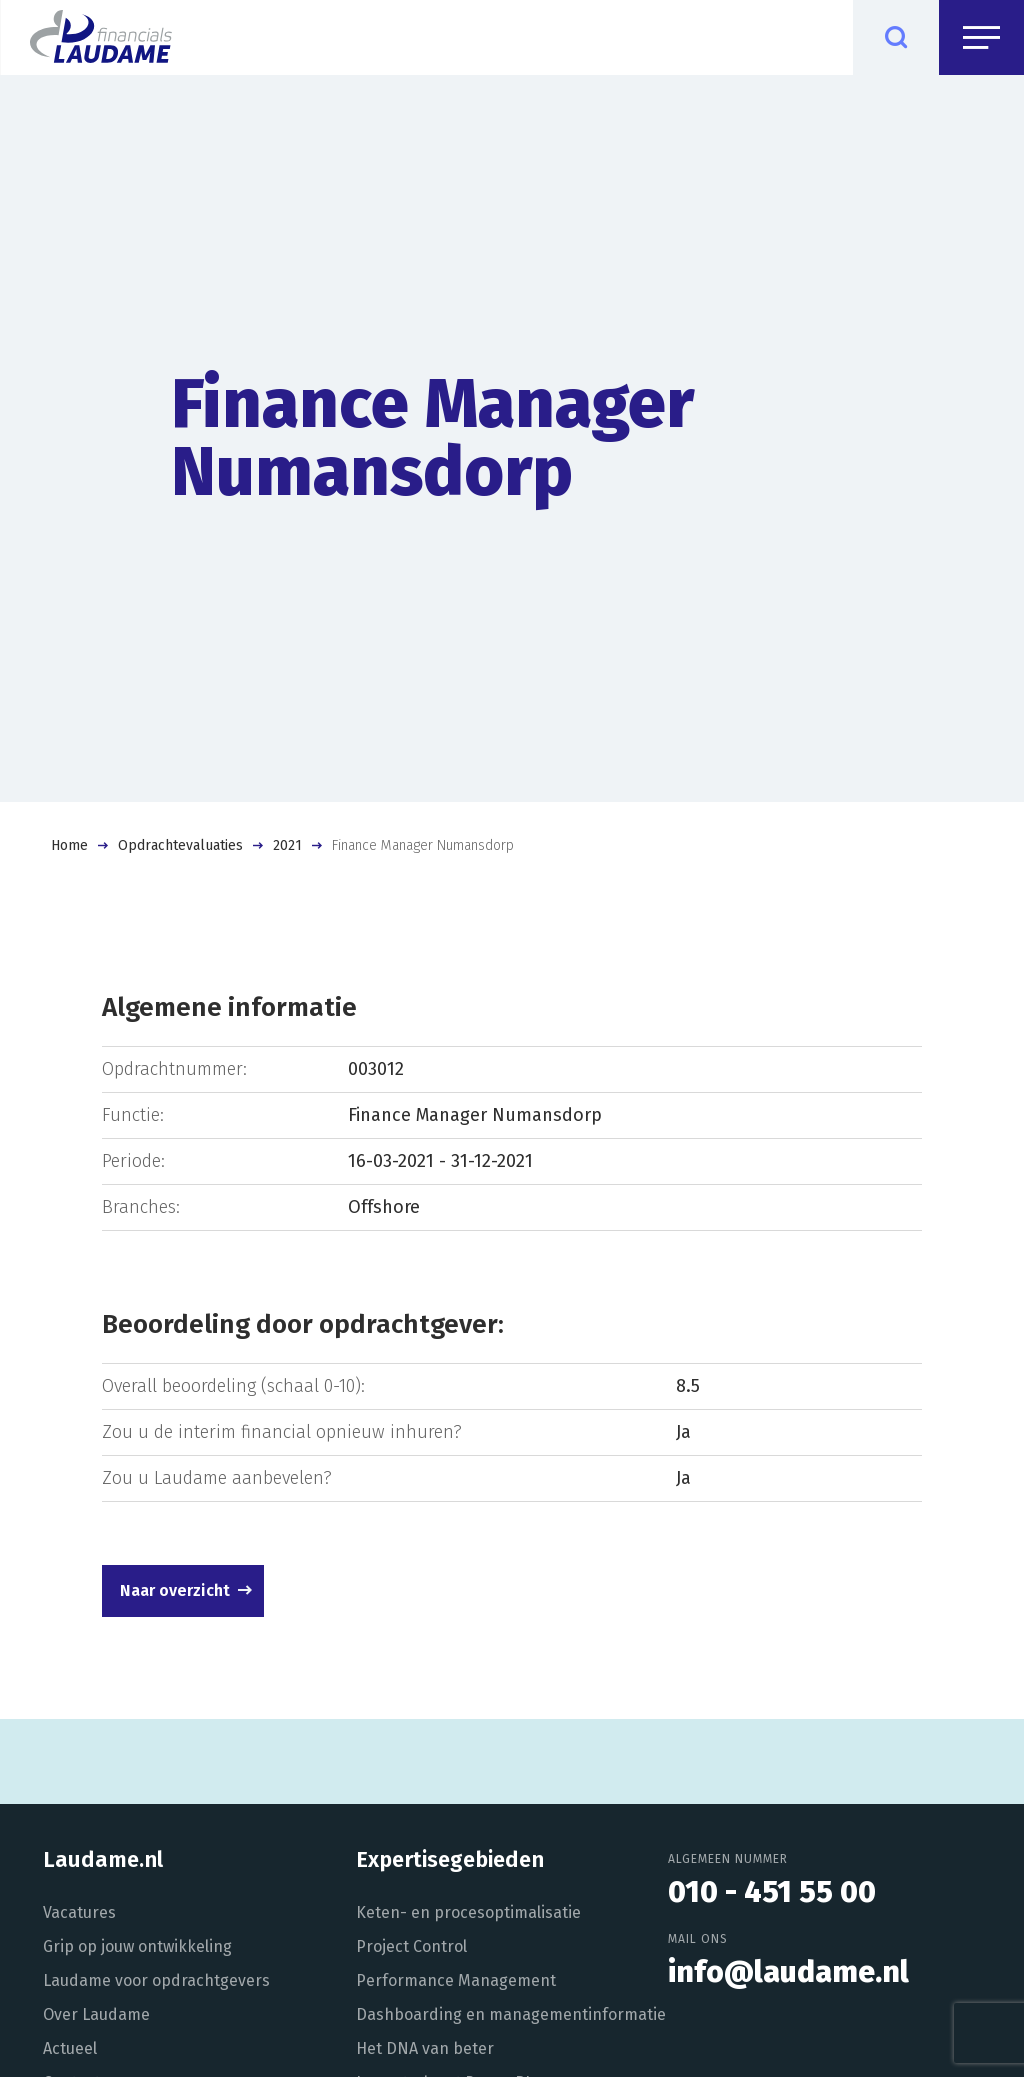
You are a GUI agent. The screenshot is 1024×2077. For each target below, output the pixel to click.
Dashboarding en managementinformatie (511, 2014)
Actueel (70, 2048)
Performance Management (456, 1980)
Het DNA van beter (425, 2048)
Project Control (411, 1946)
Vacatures (79, 1912)
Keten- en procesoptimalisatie (468, 1912)
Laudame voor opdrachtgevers (156, 1980)
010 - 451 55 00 (772, 1892)
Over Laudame (96, 2014)
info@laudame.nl (788, 1972)
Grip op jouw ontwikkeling (137, 1946)
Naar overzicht (175, 1590)
